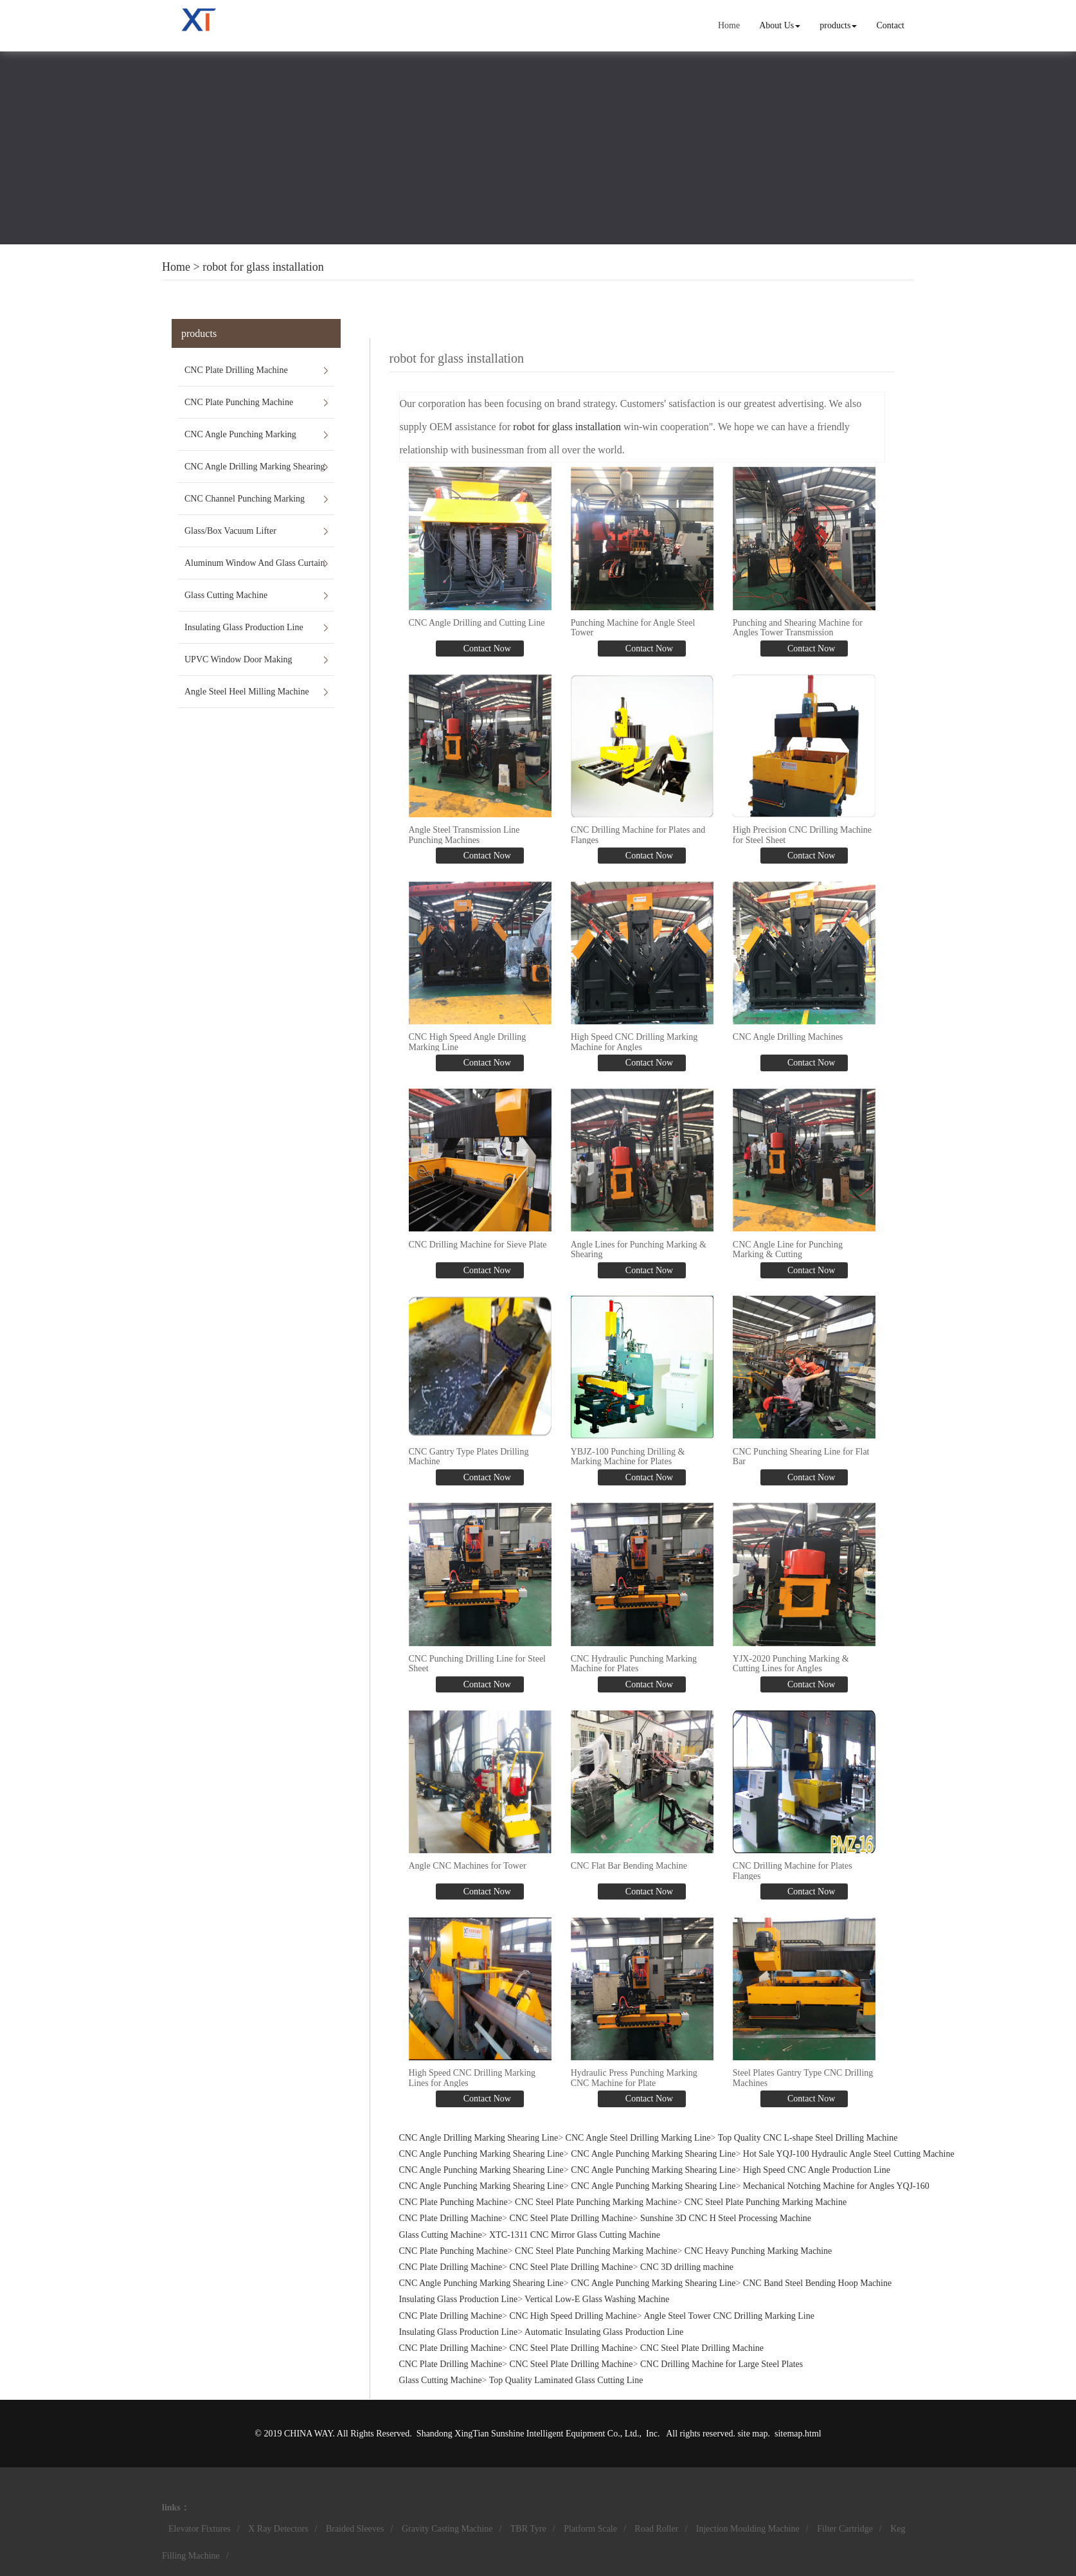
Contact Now (486, 648)
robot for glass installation (262, 266)
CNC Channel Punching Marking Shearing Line (244, 504)
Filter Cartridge (845, 2529)
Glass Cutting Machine (225, 595)
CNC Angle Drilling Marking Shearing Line (254, 472)
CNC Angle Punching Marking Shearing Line (240, 440)
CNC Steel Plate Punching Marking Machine (596, 2202)
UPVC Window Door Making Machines (238, 665)
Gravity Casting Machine (447, 2529)
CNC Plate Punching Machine (238, 402)
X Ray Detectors (278, 2529)
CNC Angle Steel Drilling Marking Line (638, 2138)
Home (729, 25)
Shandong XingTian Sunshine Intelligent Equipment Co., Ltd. (528, 2433)
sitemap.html (798, 2433)
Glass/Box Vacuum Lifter (230, 531)
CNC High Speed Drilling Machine (573, 2316)
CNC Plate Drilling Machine (236, 370)
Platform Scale (590, 2529)
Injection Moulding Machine (748, 2529)
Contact (890, 25)
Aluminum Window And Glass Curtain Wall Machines (254, 568)
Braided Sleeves (355, 2529)
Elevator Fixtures (199, 2529)
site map (752, 2433)
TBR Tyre (528, 2529)
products (838, 25)
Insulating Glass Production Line (243, 627)
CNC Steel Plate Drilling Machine (571, 2218)
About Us (779, 25)
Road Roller (656, 2529)
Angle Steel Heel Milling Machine (246, 691)
